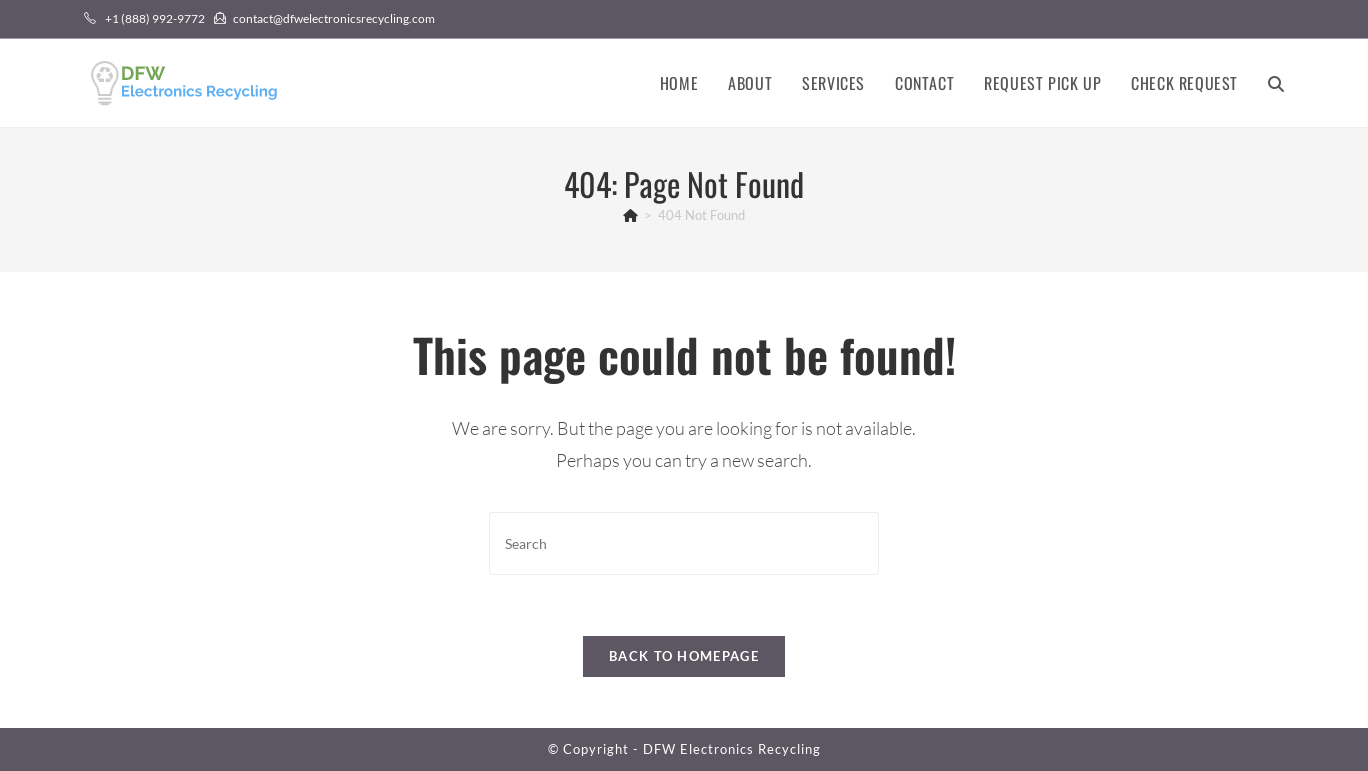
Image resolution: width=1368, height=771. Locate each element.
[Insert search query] (684, 543)
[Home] (630, 215)
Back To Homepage (684, 656)
